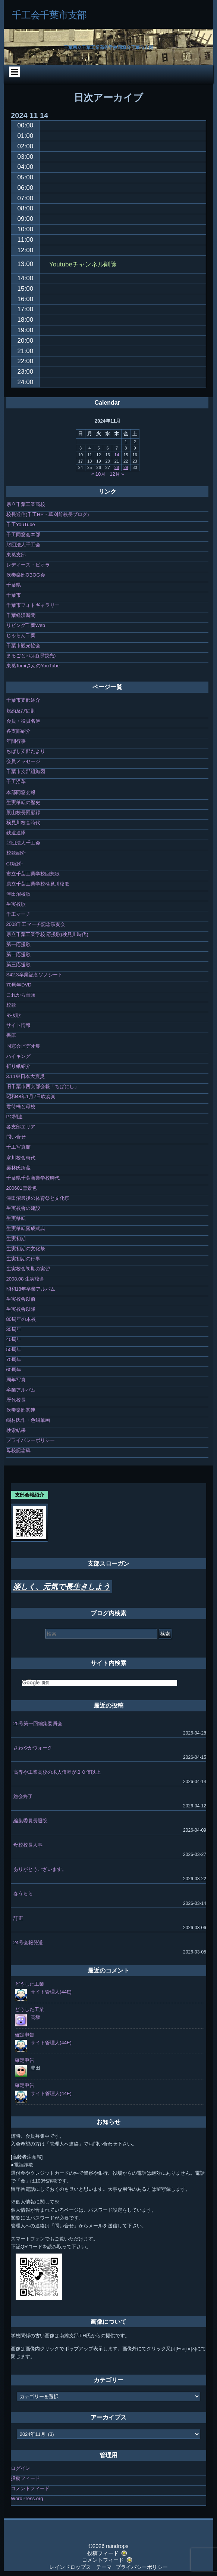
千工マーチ (18, 914)
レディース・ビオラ (28, 565)
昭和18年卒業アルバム (30, 1289)
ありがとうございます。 (40, 1869)
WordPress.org (27, 2498)
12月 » (117, 474)
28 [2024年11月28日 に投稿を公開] (116, 467)
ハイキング (18, 1056)
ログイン (20, 2468)
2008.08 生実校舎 (25, 1279)
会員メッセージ (23, 761)
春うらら (23, 1893)
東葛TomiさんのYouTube (33, 665)
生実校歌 (16, 904)
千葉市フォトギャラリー (33, 605)
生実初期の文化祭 (25, 1248)
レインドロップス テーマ (80, 2567)
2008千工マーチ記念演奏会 (36, 924)
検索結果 (16, 1430)
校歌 (11, 1005)
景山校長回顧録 (23, 812)
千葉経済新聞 (20, 615)
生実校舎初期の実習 (28, 1269)
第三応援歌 (18, 964)
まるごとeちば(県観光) (31, 655)
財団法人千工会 (23, 544)
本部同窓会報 (20, 792)
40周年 (13, 1339)
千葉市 (13, 595)
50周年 (13, 1349)
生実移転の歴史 (23, 802)
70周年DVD (19, 985)
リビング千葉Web (25, 625)
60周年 (13, 1369)
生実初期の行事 (23, 1258)
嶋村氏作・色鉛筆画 (28, 1420)
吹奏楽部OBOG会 (25, 575)
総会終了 (23, 1796)
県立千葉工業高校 (25, 504)
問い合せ (16, 1137)
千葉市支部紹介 (23, 700)
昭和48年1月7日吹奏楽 (31, 1096)
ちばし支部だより (25, 751)
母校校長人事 (28, 1845)
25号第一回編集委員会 (37, 1723)
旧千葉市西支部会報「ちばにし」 (42, 1086)
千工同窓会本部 (23, 534)
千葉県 (13, 585)
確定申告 (24, 2035)
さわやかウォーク (32, 1748)
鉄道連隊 (16, 832)
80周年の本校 (21, 1319)
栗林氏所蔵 (18, 1168)
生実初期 (16, 1238)
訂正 (18, 1918)
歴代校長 (16, 1400)
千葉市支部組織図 (25, 771)
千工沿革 (16, 781)
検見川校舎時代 (23, 822)
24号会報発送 (28, 1942)
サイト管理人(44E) (51, 1992)
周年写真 (16, 1380)
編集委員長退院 (30, 1820)
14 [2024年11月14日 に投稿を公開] (116, 455)
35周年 (13, 1329)
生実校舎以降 (20, 1309)
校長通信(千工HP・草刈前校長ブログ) (47, 514)
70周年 (13, 1359)
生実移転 (16, 1218)
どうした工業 (29, 1984)
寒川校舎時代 (20, 1158)
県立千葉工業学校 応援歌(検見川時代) (47, 934)
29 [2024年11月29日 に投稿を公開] (125, 467)
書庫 (11, 1035)
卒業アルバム (20, 1390)
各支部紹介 (18, 731)
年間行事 (16, 741)
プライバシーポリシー (30, 1440)
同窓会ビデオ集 (23, 1046)
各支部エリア (20, 1127)
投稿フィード (25, 2478)
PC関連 (14, 1116)
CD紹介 (14, 864)
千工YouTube (20, 524)
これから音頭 (20, 995)
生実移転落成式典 (25, 1228)
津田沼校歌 (18, 894)
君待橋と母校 (20, 1106)
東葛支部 (16, 554)
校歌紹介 (16, 853)
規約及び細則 (20, 711)
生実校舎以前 (20, 1299)
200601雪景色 (21, 1188)
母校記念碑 (18, 1450)
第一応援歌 (18, 944)
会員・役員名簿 (23, 721)
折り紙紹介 (18, 1066)
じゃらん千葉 (20, 635)
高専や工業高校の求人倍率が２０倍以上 (57, 1772)
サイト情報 (18, 1025)
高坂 (35, 2017)
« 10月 (98, 474)
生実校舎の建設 (23, 1208)
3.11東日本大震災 (25, 1076)
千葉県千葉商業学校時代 (33, 1178)
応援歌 (13, 1015)
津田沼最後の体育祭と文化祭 (37, 1198)
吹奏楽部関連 (20, 1410)
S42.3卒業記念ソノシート (34, 974)
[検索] (99, 1683)
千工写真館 (18, 1147)
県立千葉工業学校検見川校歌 (37, 884)
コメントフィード (30, 2488)
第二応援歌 (18, 954)
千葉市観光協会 (23, 645)
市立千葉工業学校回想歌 (33, 874)
